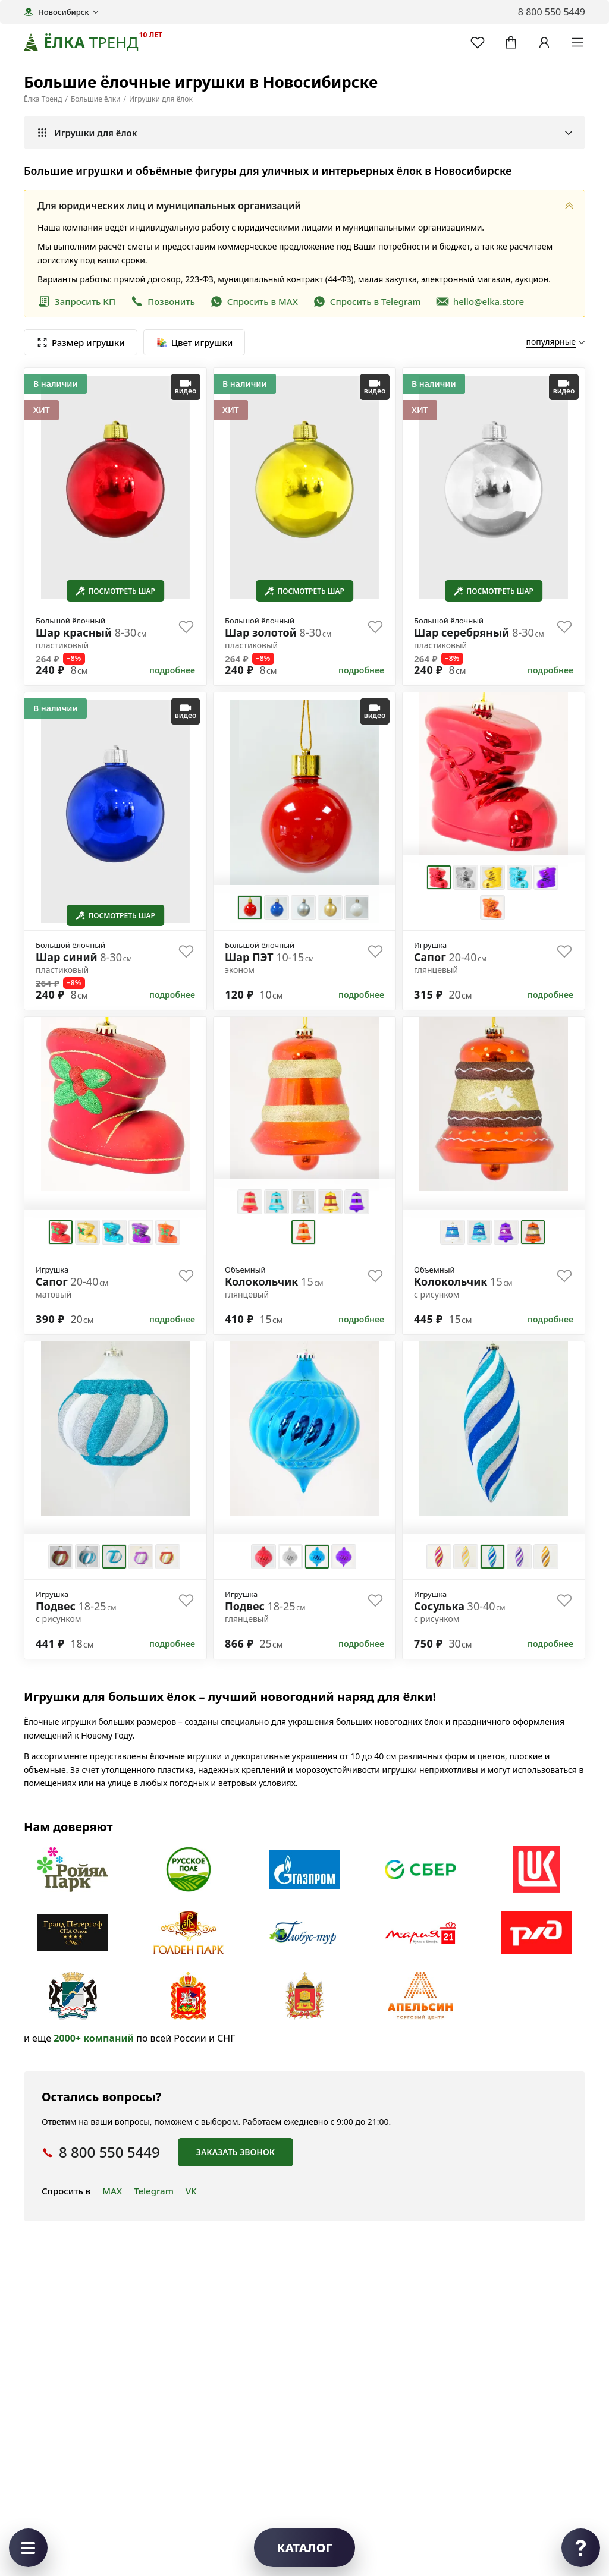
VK (191, 2191)
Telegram (154, 2191)
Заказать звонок (235, 2152)
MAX (112, 2191)
